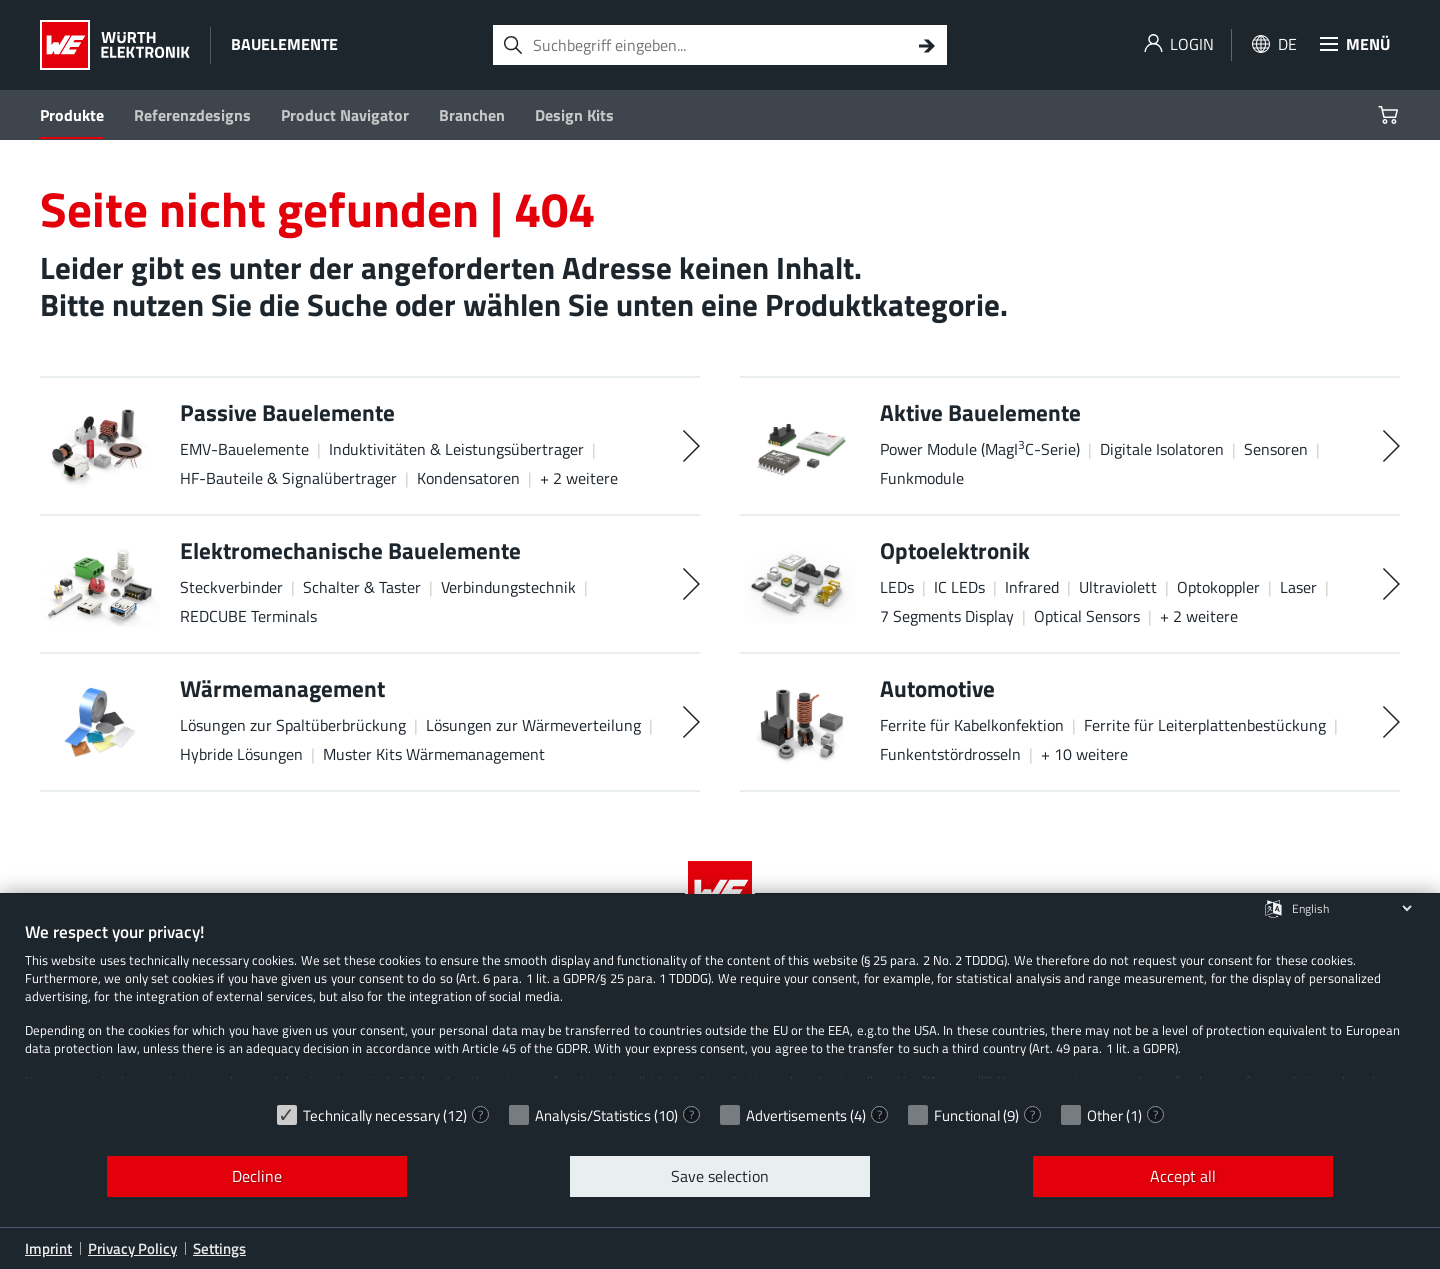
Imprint (48, 1248)
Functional (967, 1115)
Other (1105, 1115)
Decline (257, 1176)
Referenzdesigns (192, 115)
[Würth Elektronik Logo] (115, 45)
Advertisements (796, 1115)
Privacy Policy (132, 1248)
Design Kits (574, 115)
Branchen (472, 115)
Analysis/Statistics (593, 1115)
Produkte (72, 115)
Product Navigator (345, 115)
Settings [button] (219, 1248)
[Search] (927, 45)
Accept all (1183, 1176)
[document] (720, 1007)
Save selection (720, 1176)
